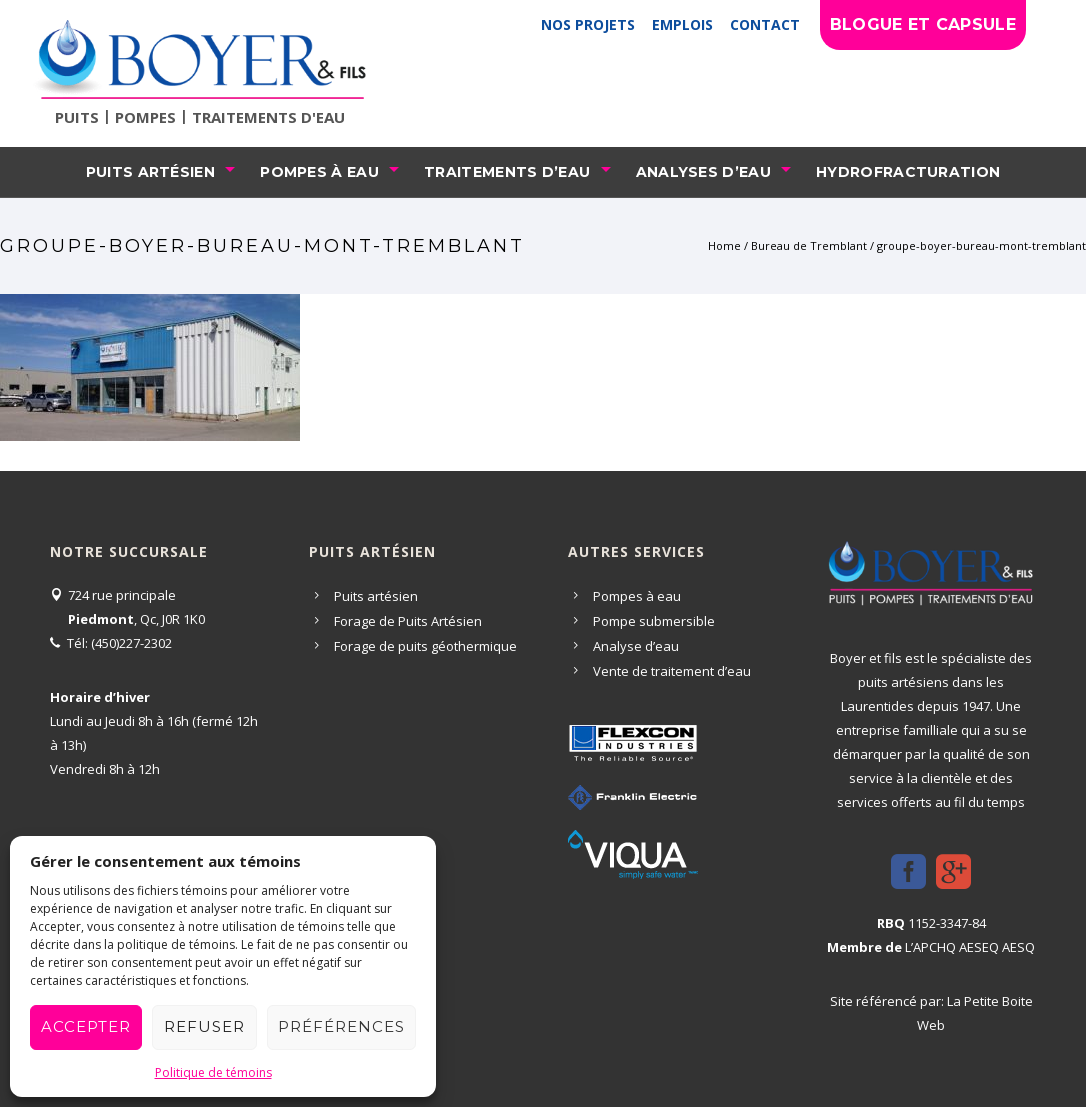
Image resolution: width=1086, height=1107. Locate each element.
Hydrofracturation (908, 172)
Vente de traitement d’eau (672, 671)
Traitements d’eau (507, 172)
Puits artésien (150, 172)
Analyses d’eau (703, 172)
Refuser (204, 1026)
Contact (765, 24)
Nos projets (588, 24)
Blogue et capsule (923, 24)
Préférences (341, 1026)
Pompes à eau (319, 172)
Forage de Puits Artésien (408, 621)
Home (724, 245)
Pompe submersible (654, 621)
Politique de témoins (213, 1072)
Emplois (682, 24)
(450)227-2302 (131, 643)
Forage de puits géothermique (425, 646)
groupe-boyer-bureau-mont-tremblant (981, 245)
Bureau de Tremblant (809, 245)
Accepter (86, 1026)
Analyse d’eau (636, 646)
